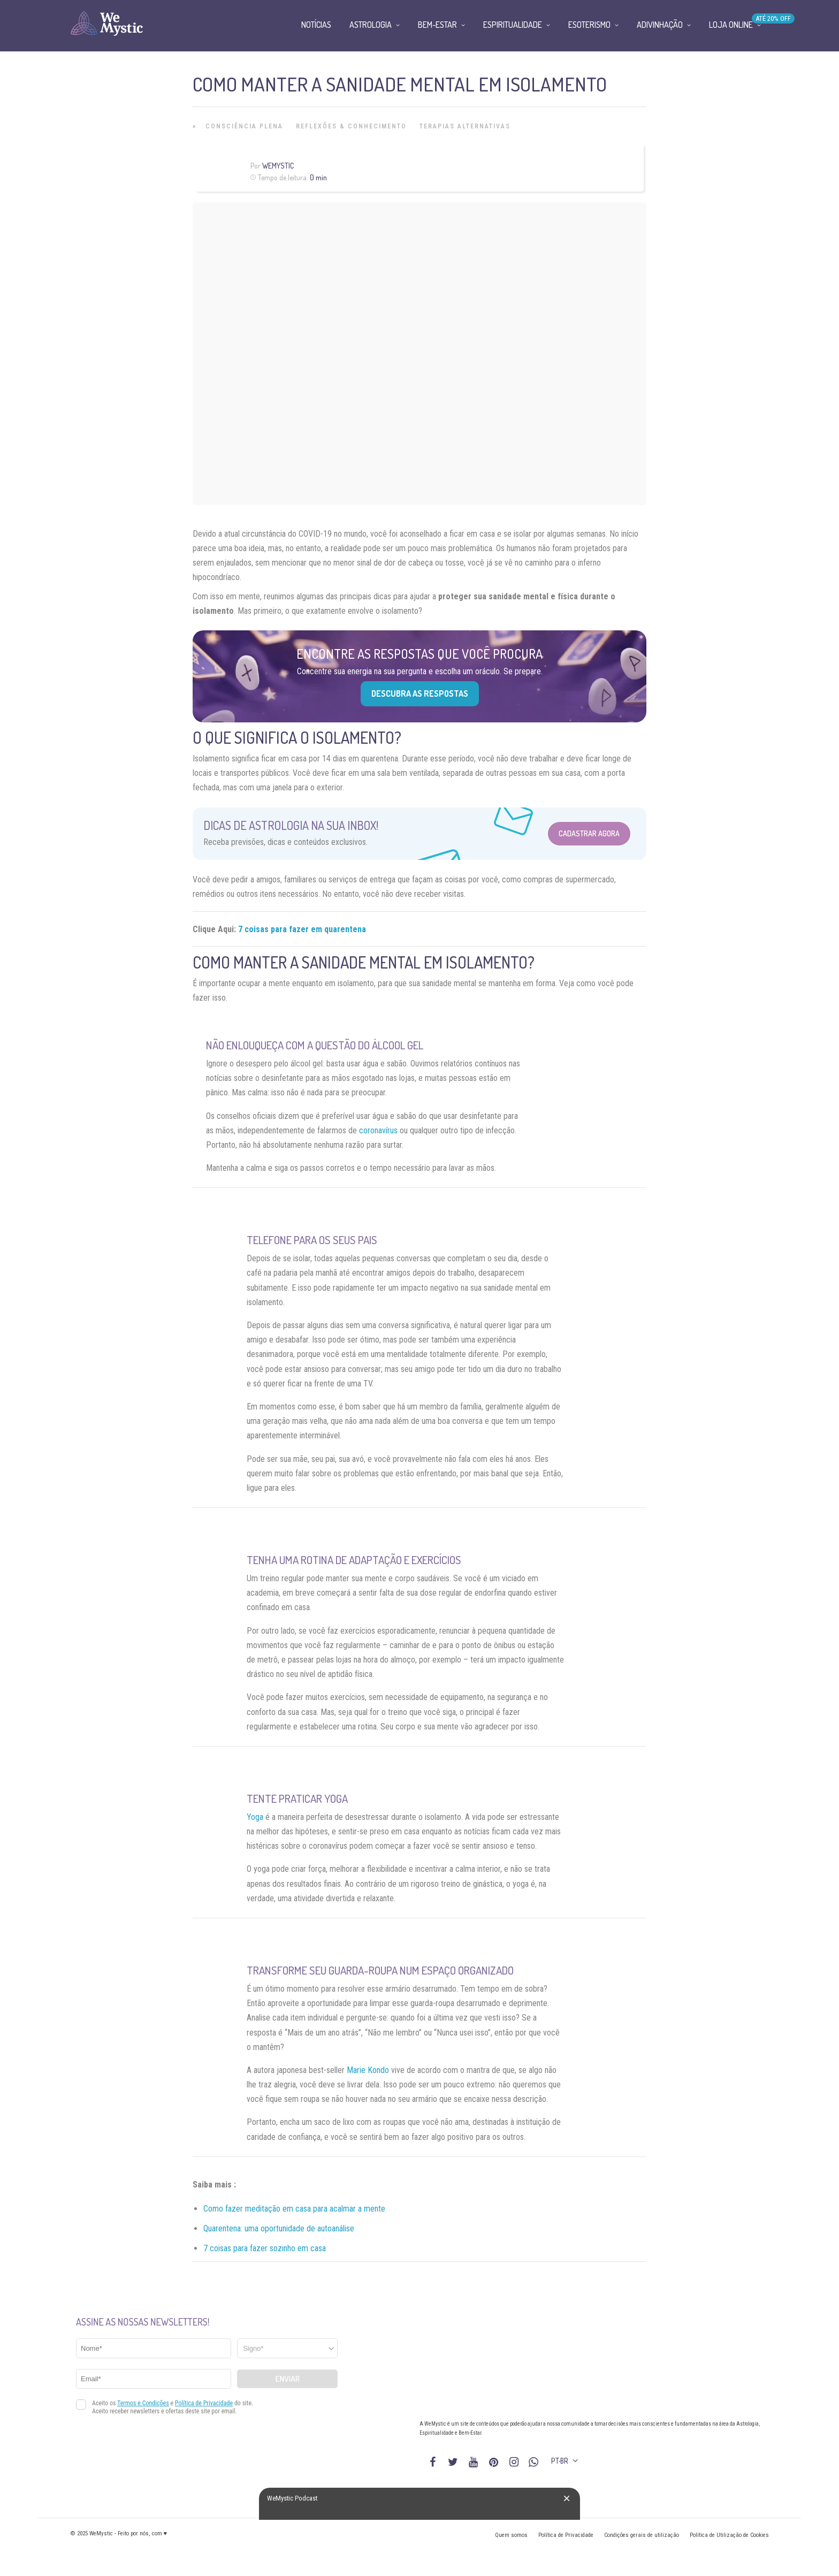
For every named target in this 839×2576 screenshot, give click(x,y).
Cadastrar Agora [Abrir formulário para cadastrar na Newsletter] (589, 833)
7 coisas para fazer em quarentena (302, 929)
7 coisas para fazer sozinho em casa (264, 2248)
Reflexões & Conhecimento (351, 126)
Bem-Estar (437, 24)
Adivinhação (660, 24)
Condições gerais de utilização (641, 2535)
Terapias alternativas (465, 126)
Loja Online (731, 24)
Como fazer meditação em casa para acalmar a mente (294, 2209)
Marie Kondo (368, 2070)
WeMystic (278, 165)
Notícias (316, 24)
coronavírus (378, 1130)
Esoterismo (589, 24)
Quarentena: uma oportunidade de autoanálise (278, 2228)
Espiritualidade (512, 24)
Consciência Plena (244, 126)
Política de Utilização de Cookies (729, 2535)
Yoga (255, 1817)
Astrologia (370, 24)
